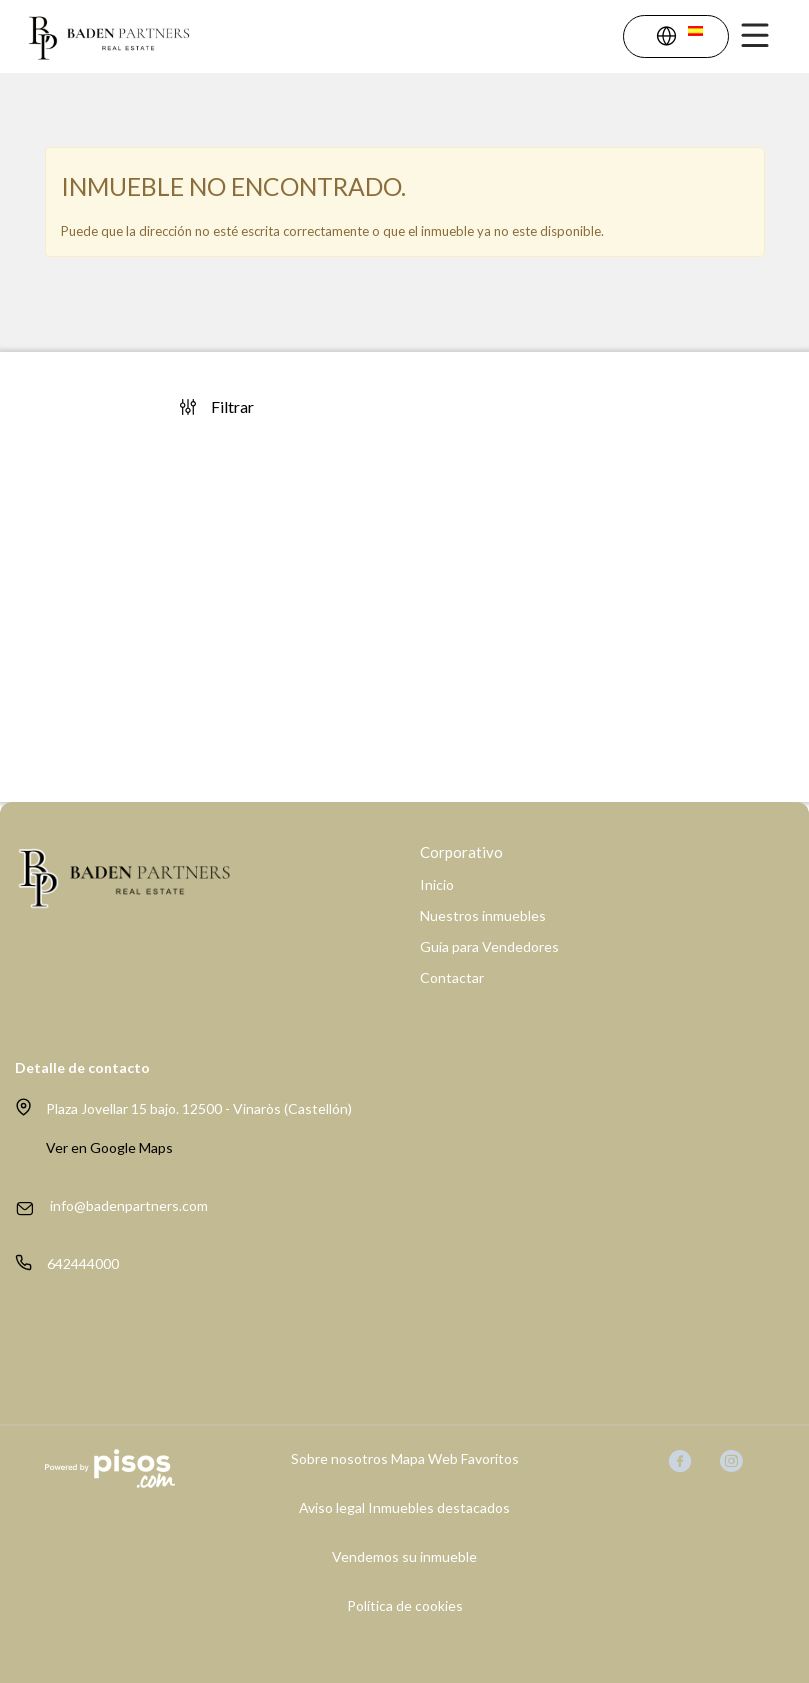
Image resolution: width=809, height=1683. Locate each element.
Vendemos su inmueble (404, 1557)
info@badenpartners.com (129, 1205)
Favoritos (490, 1459)
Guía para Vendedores (489, 947)
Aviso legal (332, 1508)
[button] (679, 38)
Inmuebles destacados (439, 1508)
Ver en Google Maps (109, 1147)
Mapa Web (424, 1459)
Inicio (437, 885)
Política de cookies (405, 1606)
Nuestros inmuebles (483, 916)
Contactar (452, 978)
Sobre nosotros (339, 1459)
